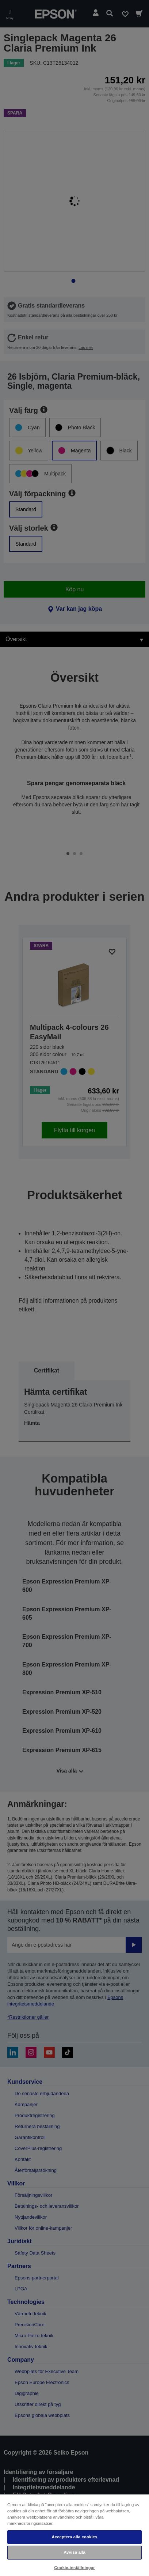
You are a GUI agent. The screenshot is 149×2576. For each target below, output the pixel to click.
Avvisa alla (74, 2552)
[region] (74, 2535)
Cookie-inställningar (74, 2567)
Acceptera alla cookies (74, 2537)
